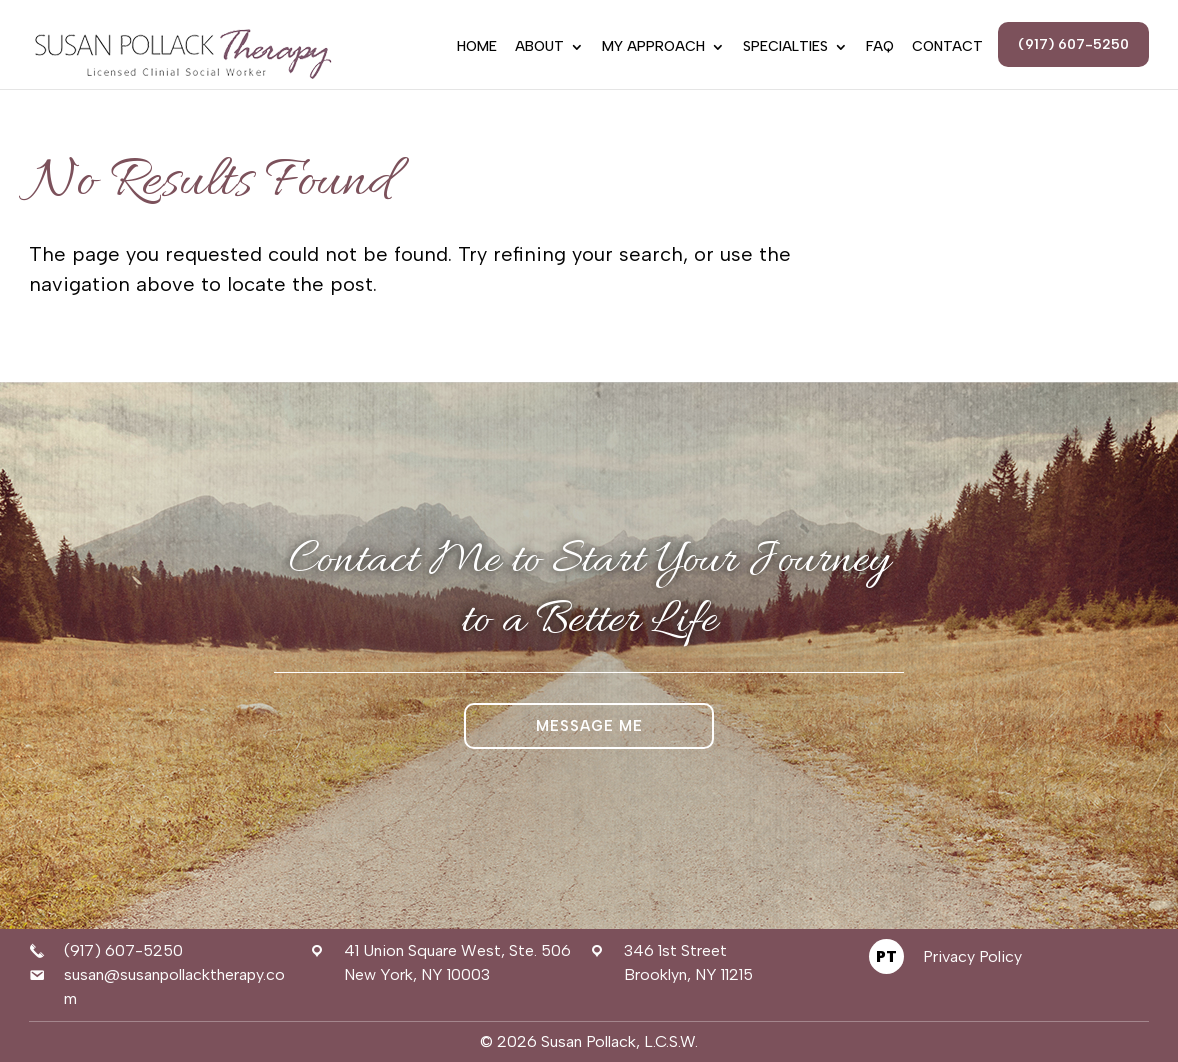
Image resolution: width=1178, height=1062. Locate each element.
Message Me (589, 726)
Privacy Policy (972, 956)
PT (886, 956)
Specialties (785, 47)
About (539, 47)
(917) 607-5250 (1073, 44)
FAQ (880, 47)
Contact (947, 47)
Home (477, 47)
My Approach (653, 47)
